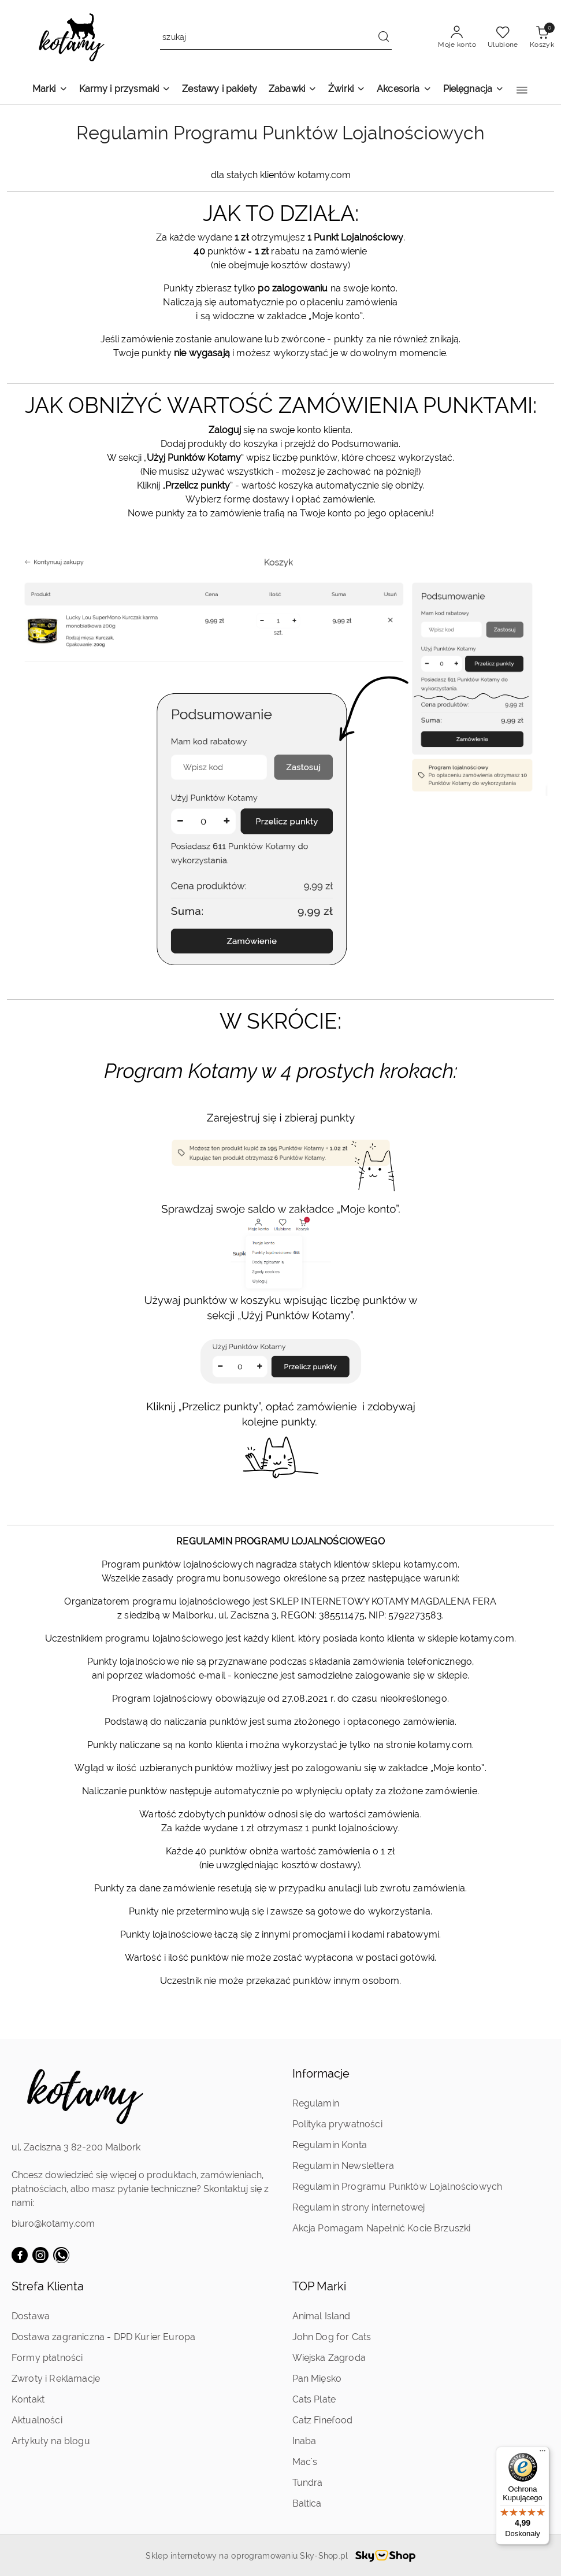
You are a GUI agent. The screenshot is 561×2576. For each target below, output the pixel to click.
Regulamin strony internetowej (358, 2207)
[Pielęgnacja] (473, 90)
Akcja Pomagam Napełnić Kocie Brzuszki (381, 2228)
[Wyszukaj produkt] (276, 38)
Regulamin (315, 2103)
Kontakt (28, 2399)
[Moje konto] (457, 38)
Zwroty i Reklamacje (56, 2378)
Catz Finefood (322, 2420)
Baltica (307, 2503)
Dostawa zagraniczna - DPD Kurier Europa (103, 2336)
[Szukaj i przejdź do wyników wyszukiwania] (384, 37)
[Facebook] (20, 2255)
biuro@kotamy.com (53, 2223)
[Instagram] (40, 2255)
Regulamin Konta (329, 2144)
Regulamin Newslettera (343, 2165)
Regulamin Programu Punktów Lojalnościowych (397, 2186)
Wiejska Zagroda (329, 2357)
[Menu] (542, 2453)
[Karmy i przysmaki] (125, 90)
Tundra (307, 2482)
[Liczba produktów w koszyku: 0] (542, 38)
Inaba (304, 2440)
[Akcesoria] (404, 90)
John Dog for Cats (331, 2336)
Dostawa (31, 2316)
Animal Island (321, 2316)
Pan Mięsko (317, 2378)
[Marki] (50, 90)
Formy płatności (47, 2357)
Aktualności (37, 2420)
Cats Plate (314, 2399)
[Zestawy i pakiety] (219, 90)
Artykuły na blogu (51, 2440)
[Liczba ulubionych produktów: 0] (503, 38)
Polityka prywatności (337, 2124)
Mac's (305, 2461)
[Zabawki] (293, 90)
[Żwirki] (346, 90)
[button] (522, 90)
